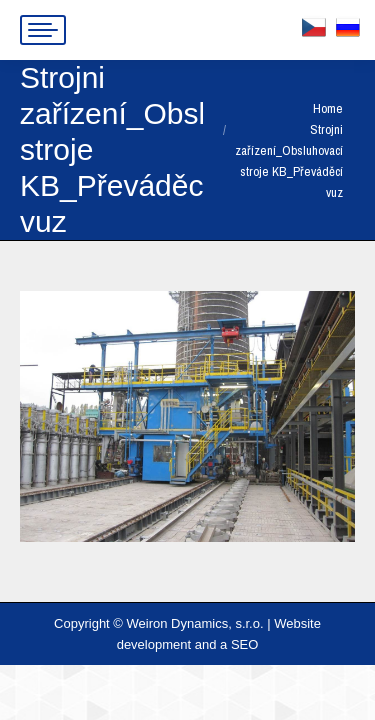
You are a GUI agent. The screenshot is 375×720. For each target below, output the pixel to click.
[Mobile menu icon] (43, 30)
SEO (244, 644)
